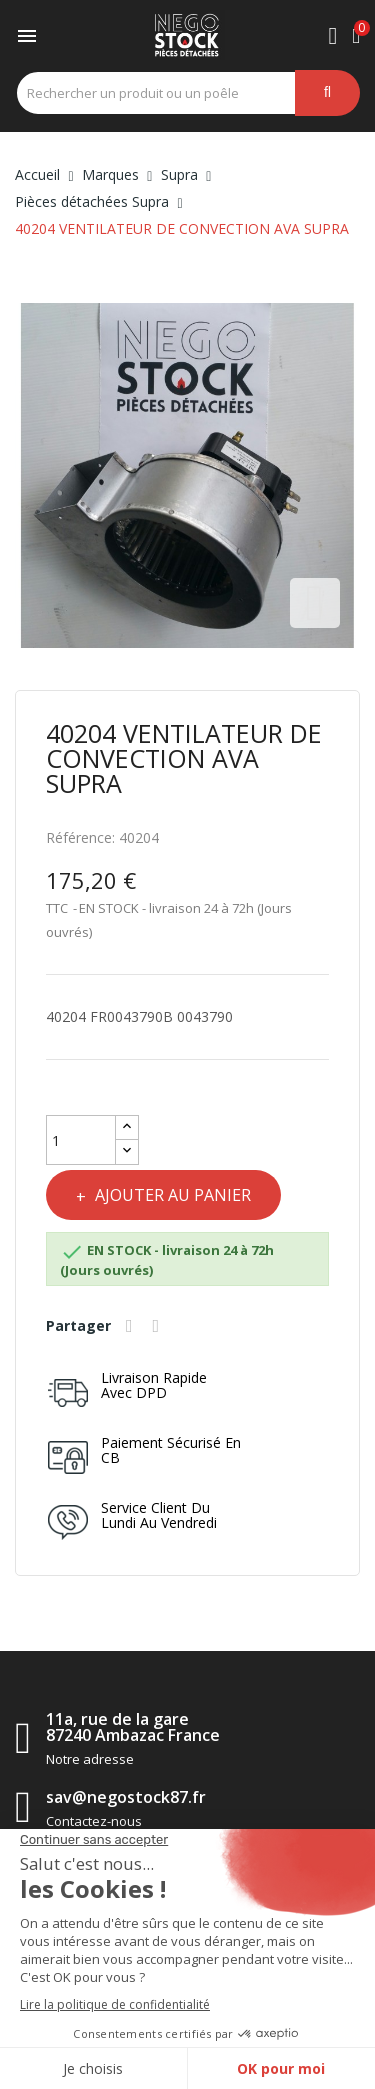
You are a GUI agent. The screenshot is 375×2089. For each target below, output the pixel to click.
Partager (132, 1326)
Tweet (159, 1326)
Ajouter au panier (171, 1195)
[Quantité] (81, 1140)
